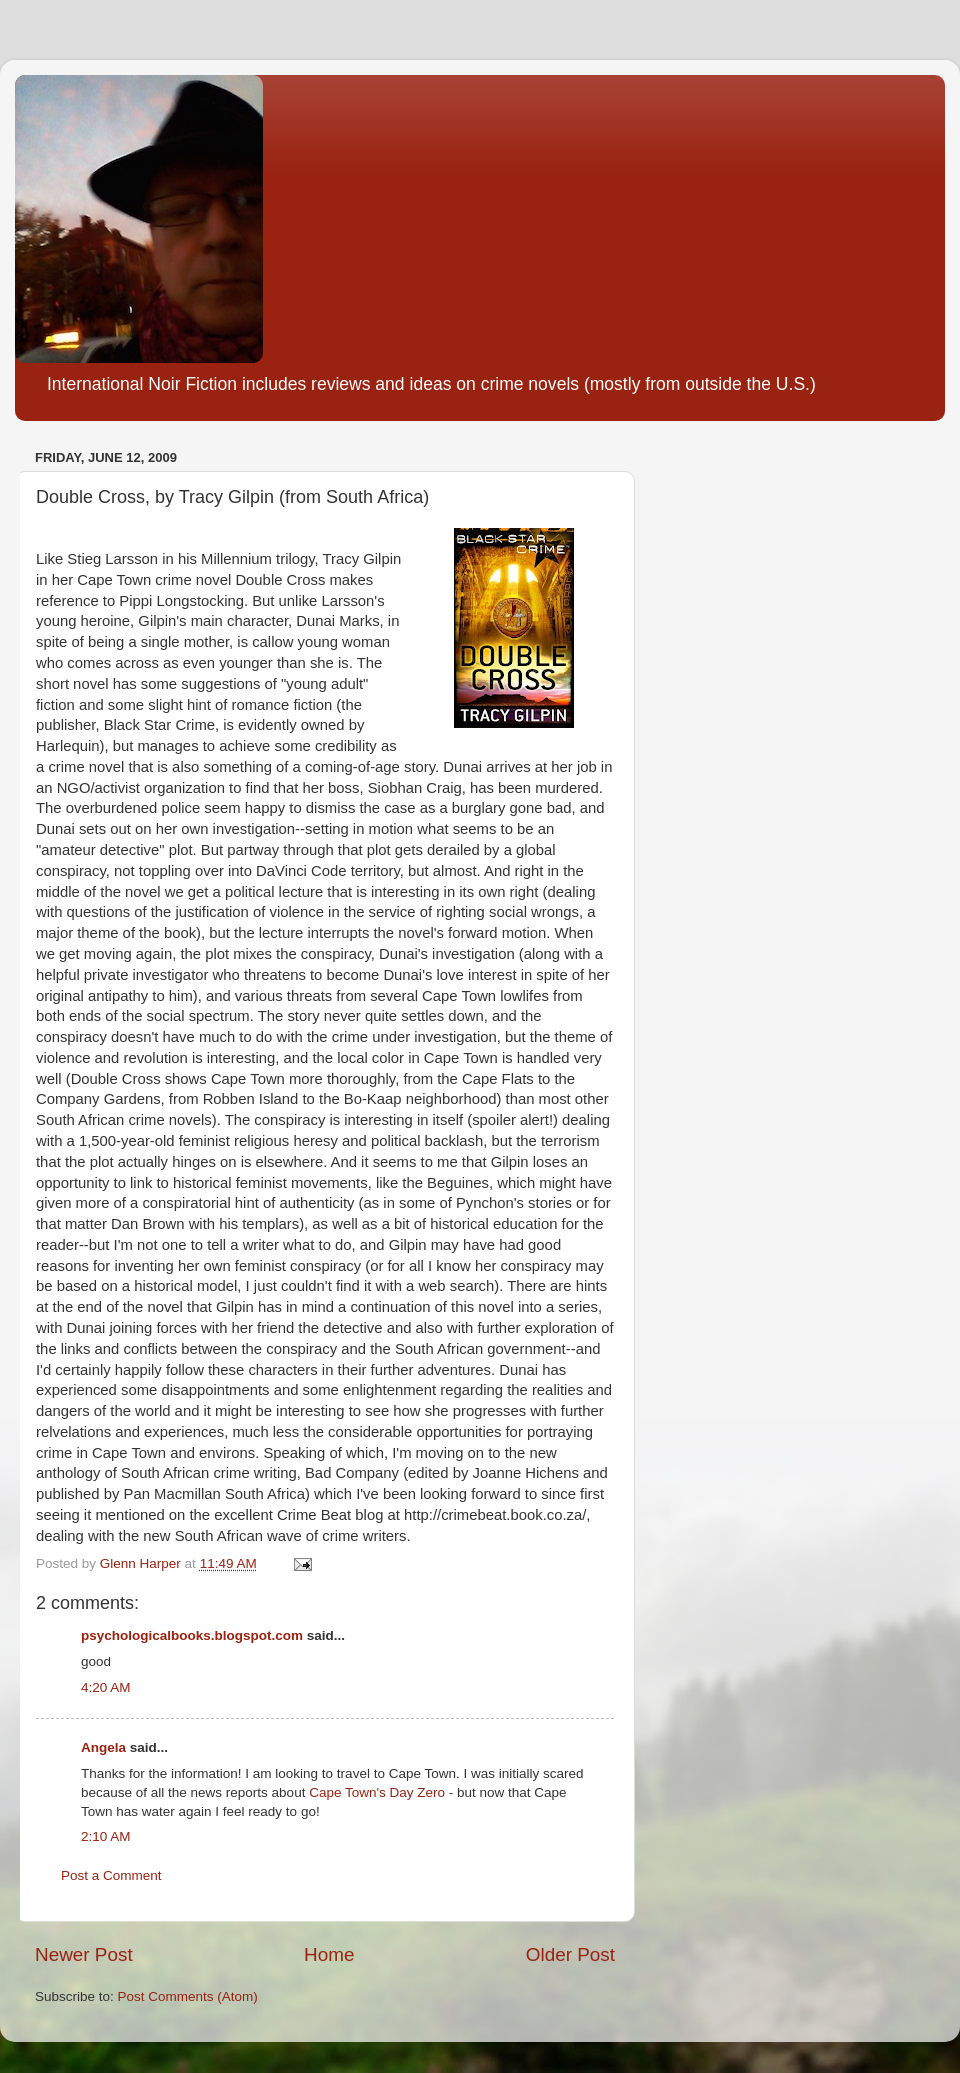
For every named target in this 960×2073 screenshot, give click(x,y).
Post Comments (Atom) (188, 1996)
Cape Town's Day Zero (377, 1792)
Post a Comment (111, 1875)
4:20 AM (106, 1687)
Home (329, 1954)
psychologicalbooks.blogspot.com (192, 1635)
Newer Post (84, 1954)
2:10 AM (106, 1836)
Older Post (570, 1954)
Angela (103, 1747)
